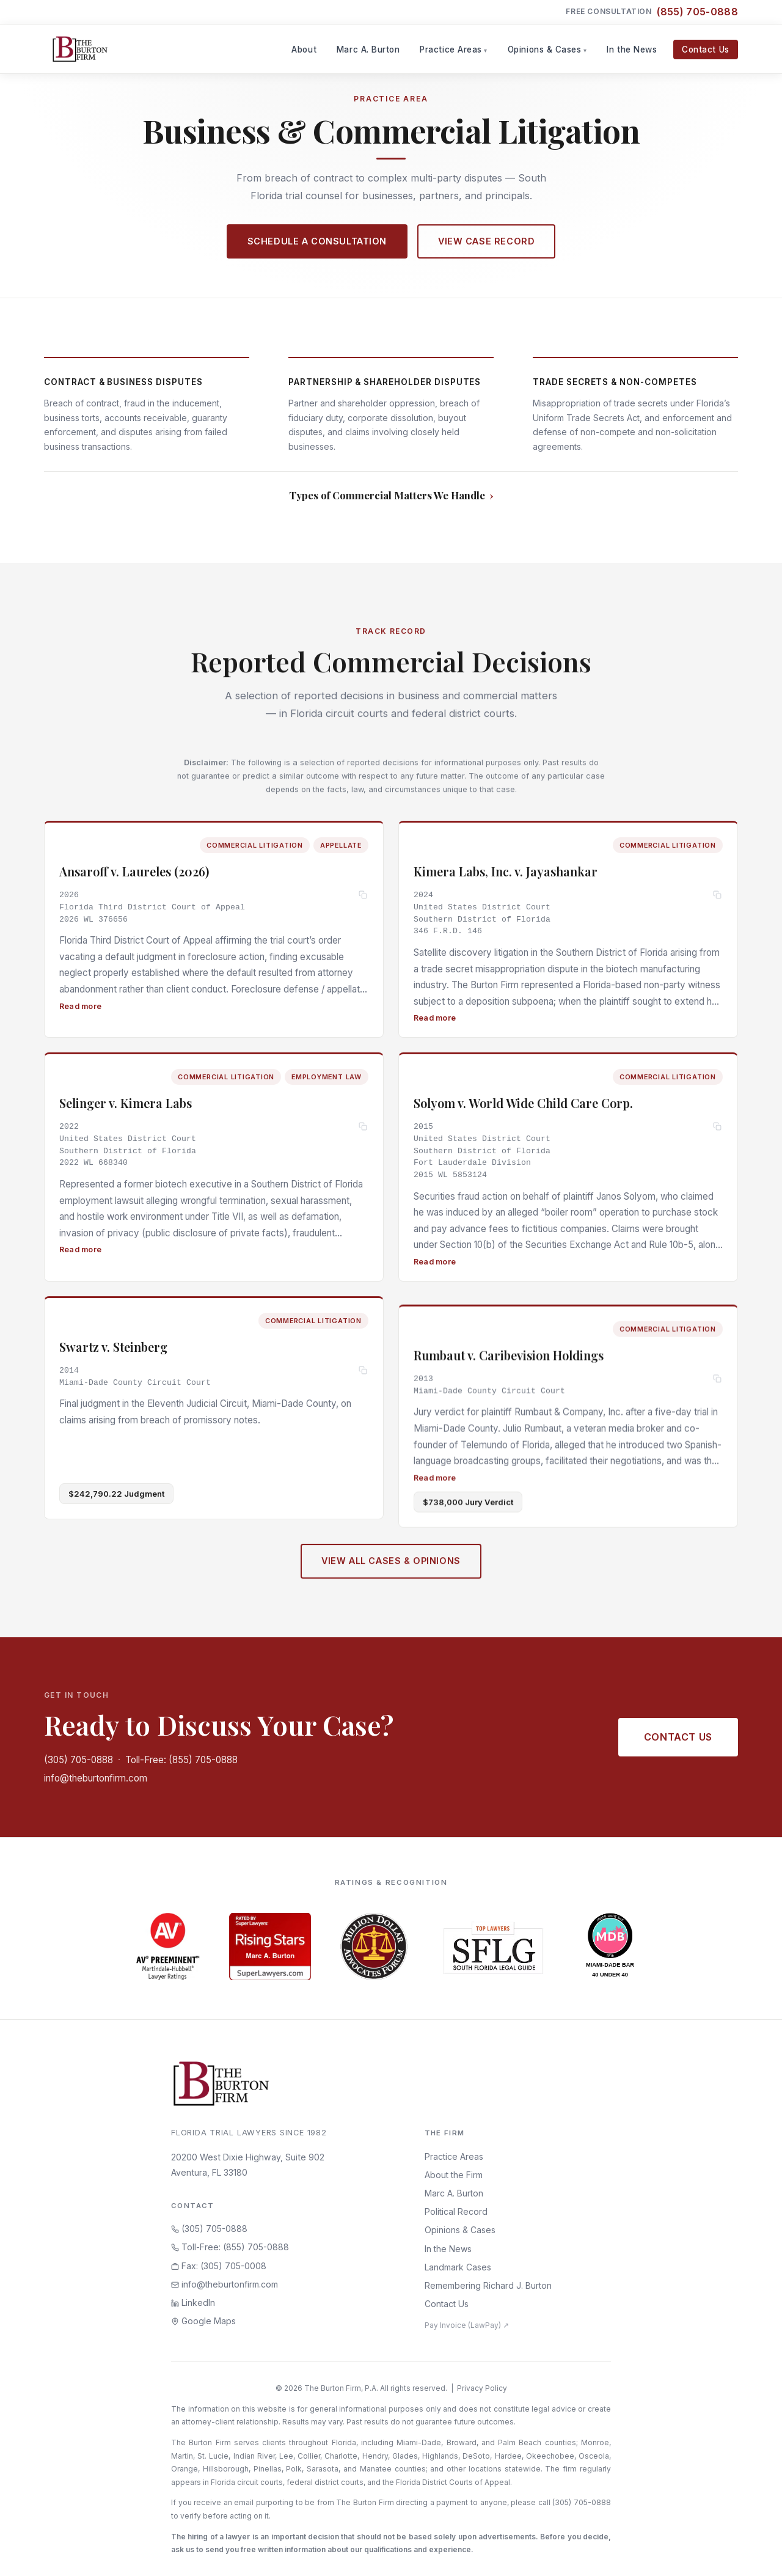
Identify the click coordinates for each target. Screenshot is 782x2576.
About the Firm (454, 2175)
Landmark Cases (458, 2267)
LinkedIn (193, 2302)
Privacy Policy (482, 2388)
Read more (80, 1011)
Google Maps (203, 2321)
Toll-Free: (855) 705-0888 (181, 1760)
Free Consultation (652, 12)
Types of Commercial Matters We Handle (387, 495)
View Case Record (486, 241)
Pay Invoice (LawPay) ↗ (467, 2325)
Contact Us (705, 49)
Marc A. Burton (368, 49)
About (303, 49)
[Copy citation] (363, 900)
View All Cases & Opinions (390, 1574)
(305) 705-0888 (78, 1760)
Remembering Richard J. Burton (488, 2285)
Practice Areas (451, 49)
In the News (632, 49)
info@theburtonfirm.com (95, 1778)
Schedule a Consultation (317, 241)
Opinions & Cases (545, 49)
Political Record (456, 2211)
